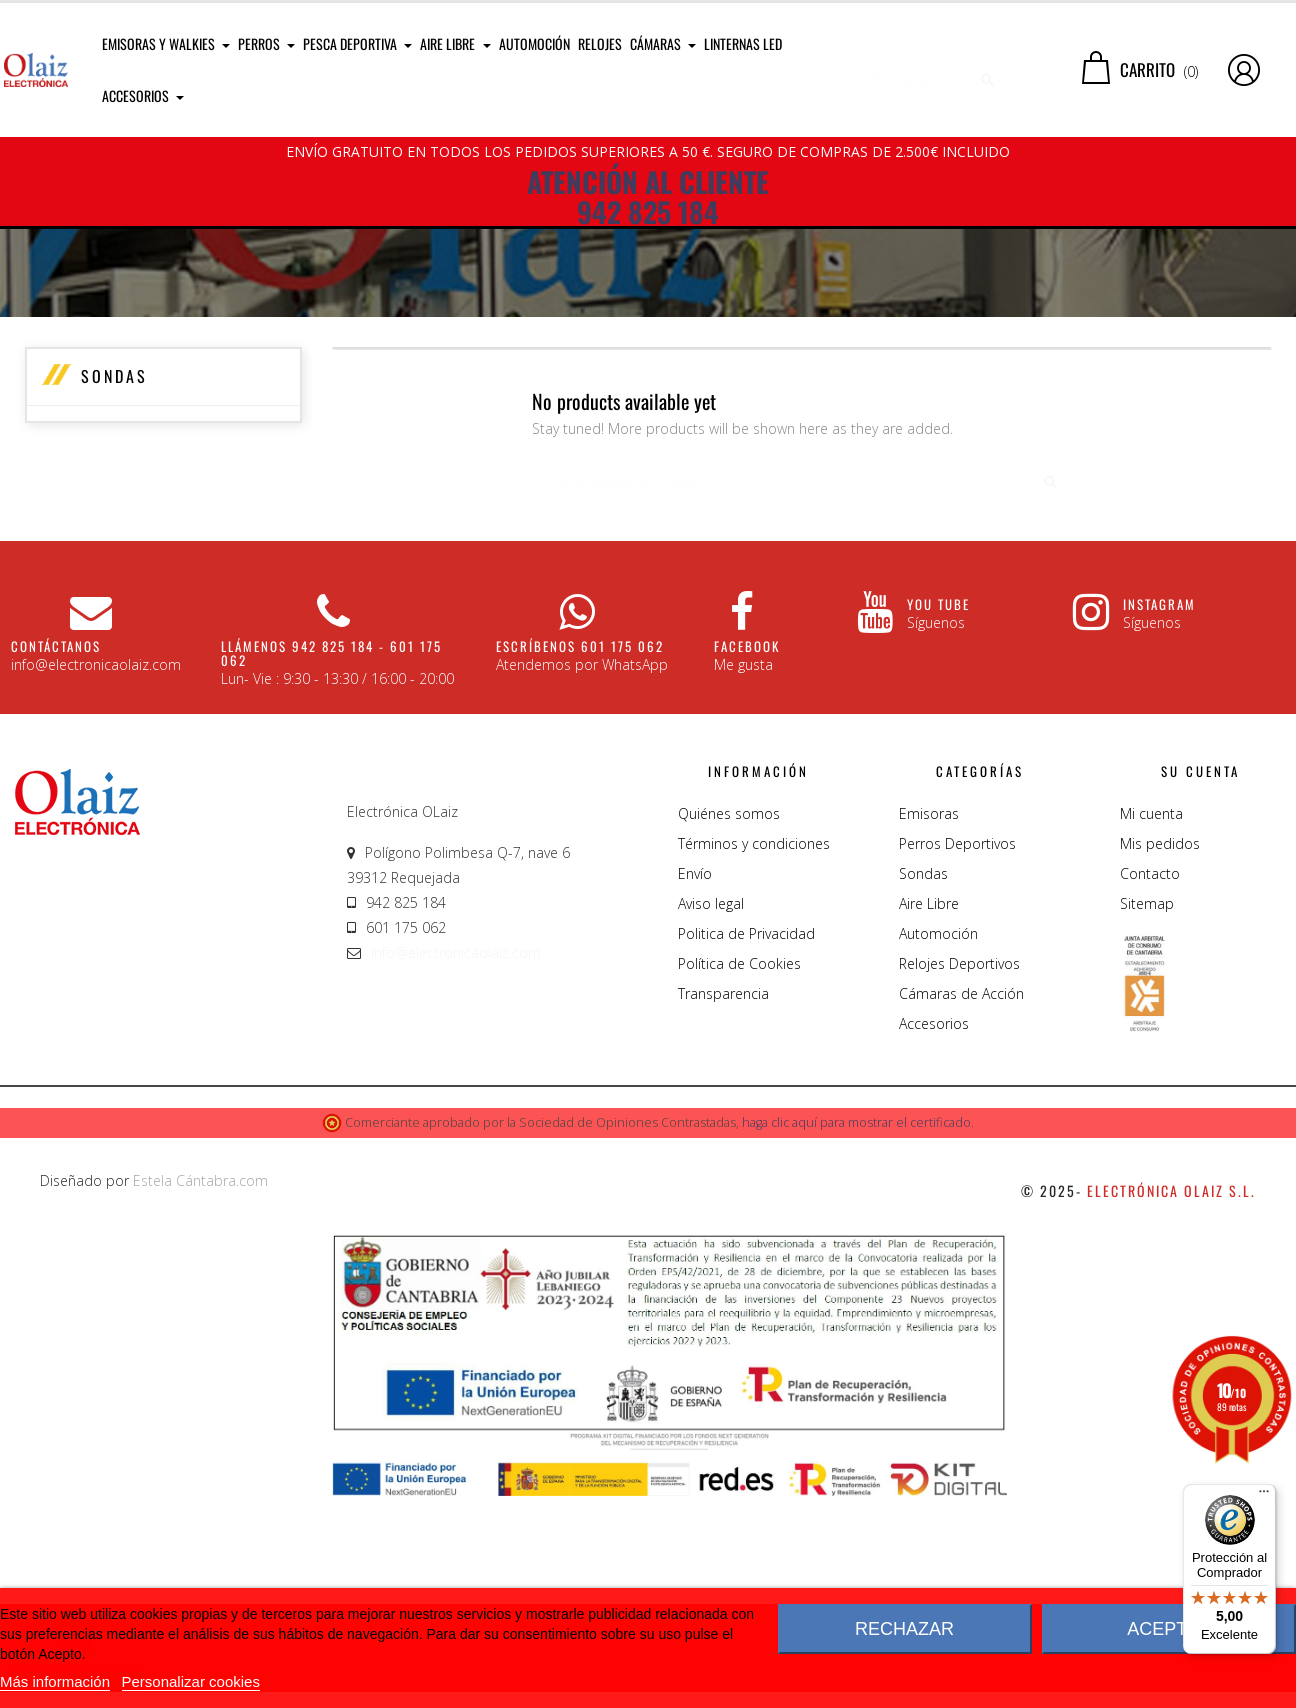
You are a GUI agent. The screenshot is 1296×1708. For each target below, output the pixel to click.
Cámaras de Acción (961, 1201)
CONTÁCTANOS (56, 854)
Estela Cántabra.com (200, 1388)
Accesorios (934, 1231)
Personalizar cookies (191, 1681)
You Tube (938, 812)
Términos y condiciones (754, 1051)
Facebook (747, 854)
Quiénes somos (729, 1021)
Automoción (938, 1141)
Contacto (1150, 1081)
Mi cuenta (1151, 1021)
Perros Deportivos (957, 1051)
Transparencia (723, 1201)
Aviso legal (711, 1111)
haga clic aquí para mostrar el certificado (856, 1330)
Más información (55, 1681)
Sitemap (1147, 1111)
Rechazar (904, 1629)
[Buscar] (927, 70)
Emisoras (929, 1021)
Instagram (1159, 812)
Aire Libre (929, 1111)
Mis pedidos (1160, 1051)
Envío (695, 1081)
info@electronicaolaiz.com (456, 1160)
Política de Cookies (739, 1171)
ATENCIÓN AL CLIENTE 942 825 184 (648, 197)
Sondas (114, 584)
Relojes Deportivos (959, 1171)
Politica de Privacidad (746, 1141)
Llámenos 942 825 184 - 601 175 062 (331, 861)
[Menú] (1264, 1496)
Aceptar (1169, 1629)
